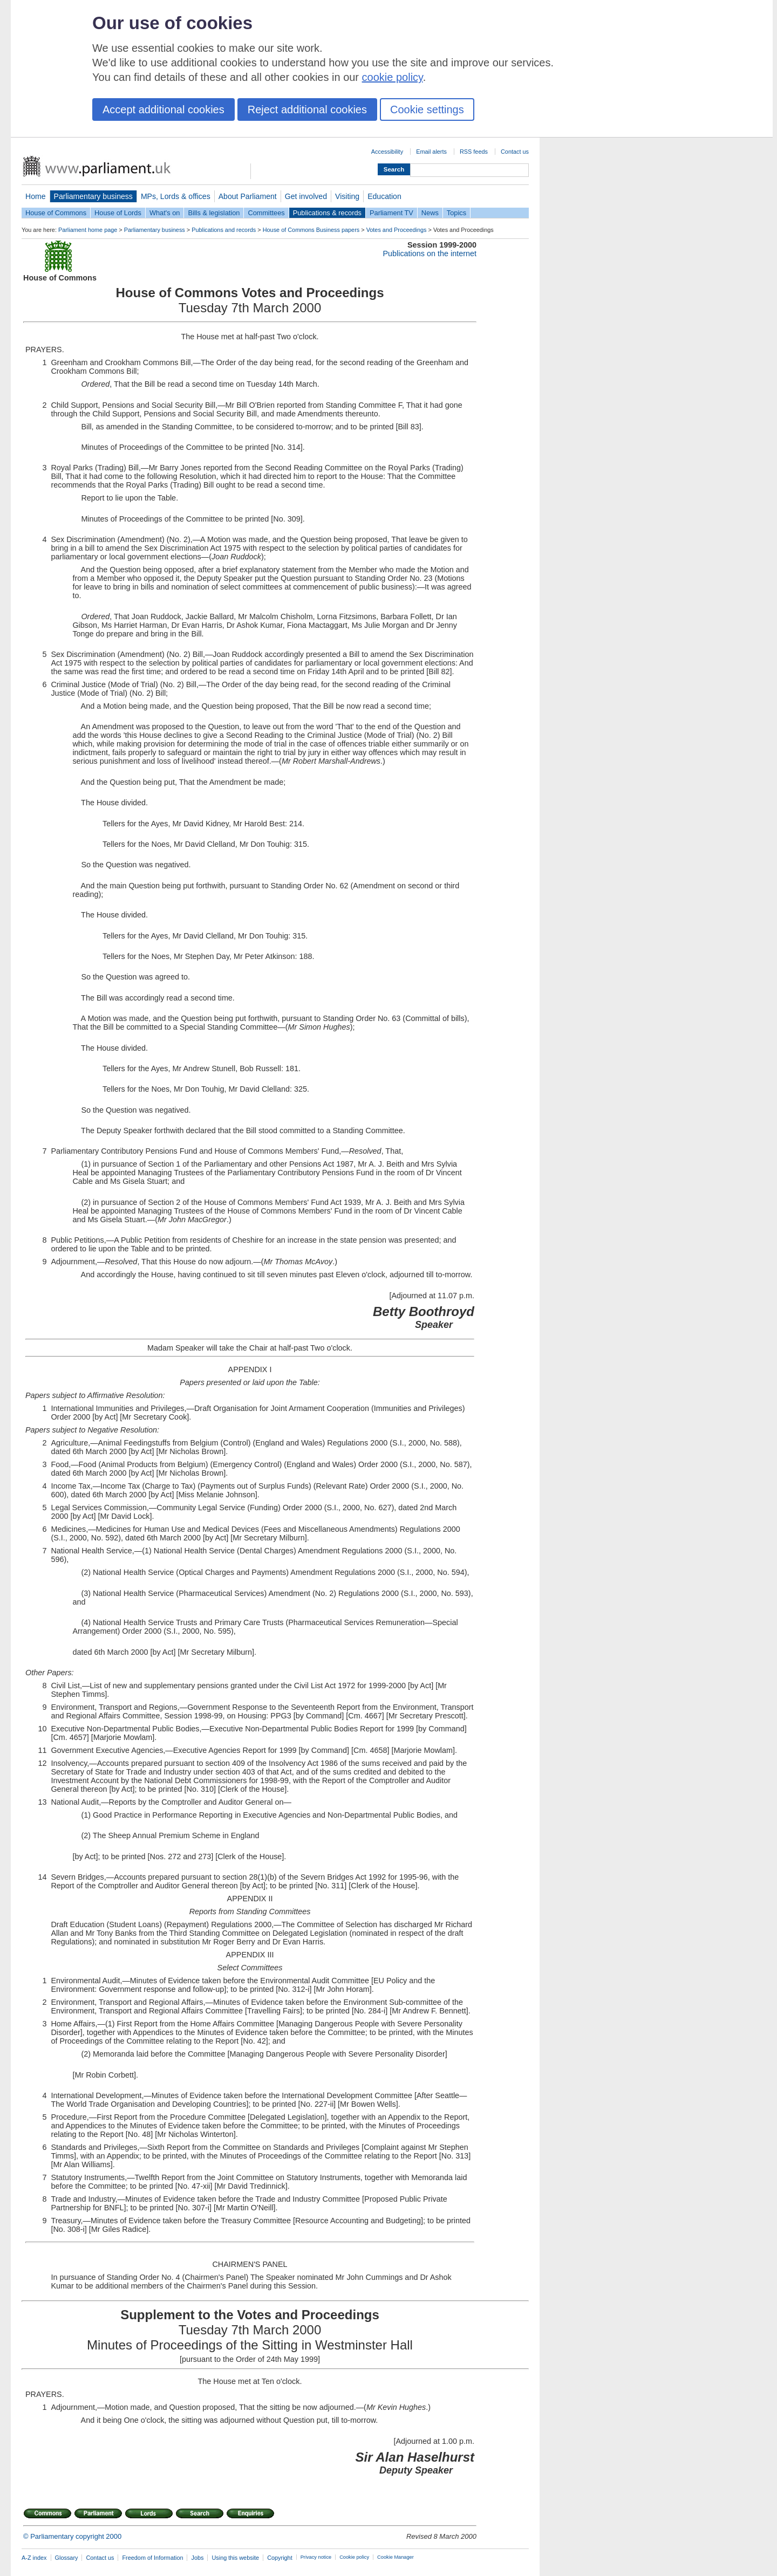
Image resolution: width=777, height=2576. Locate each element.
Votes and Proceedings (396, 230)
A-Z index (34, 2557)
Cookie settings (427, 109)
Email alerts (431, 151)
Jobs (197, 2557)
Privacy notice (316, 2557)
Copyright (279, 2557)
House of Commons (55, 213)
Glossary (66, 2557)
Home (35, 196)
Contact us (515, 151)
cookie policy (392, 77)
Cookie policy (354, 2557)
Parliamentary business (93, 196)
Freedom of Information (152, 2557)
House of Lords (117, 213)
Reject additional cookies (307, 109)
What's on (164, 213)
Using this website (235, 2557)
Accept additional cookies (163, 109)
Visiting (347, 196)
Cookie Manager (395, 2557)
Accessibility (387, 151)
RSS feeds (474, 151)
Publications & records (327, 213)
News (430, 213)
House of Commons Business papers (311, 230)
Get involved (306, 196)
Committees (266, 213)
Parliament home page (87, 230)
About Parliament (248, 196)
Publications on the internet (429, 253)
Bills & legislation (214, 213)
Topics (456, 213)
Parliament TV (391, 213)
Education (384, 196)
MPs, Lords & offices (175, 196)
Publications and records (224, 230)
